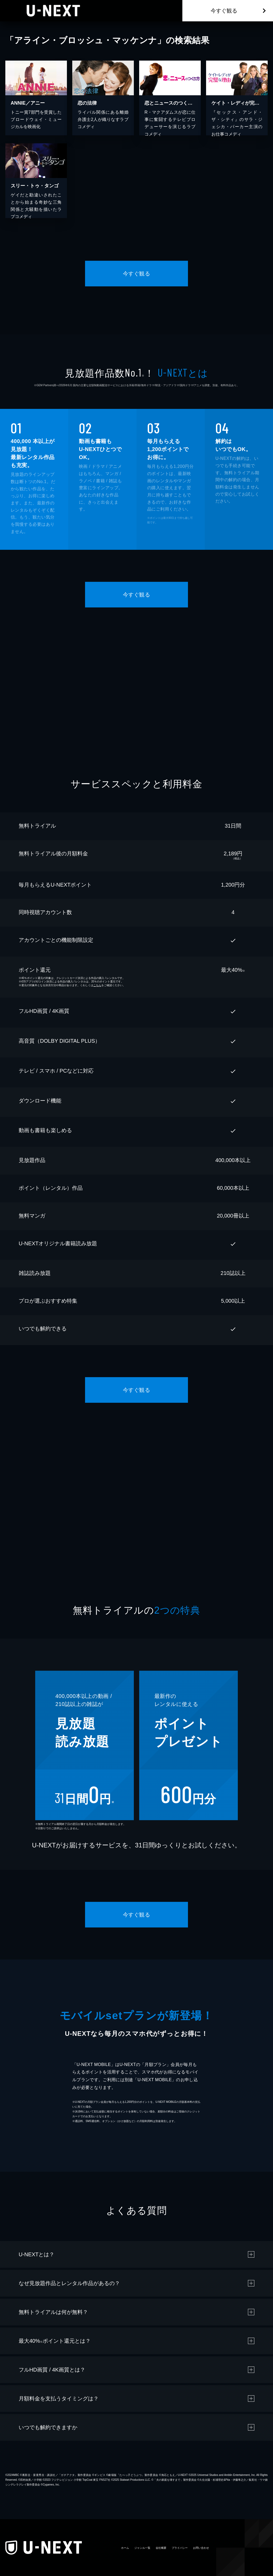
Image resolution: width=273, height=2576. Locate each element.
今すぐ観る (224, 11)
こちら (97, 985)
